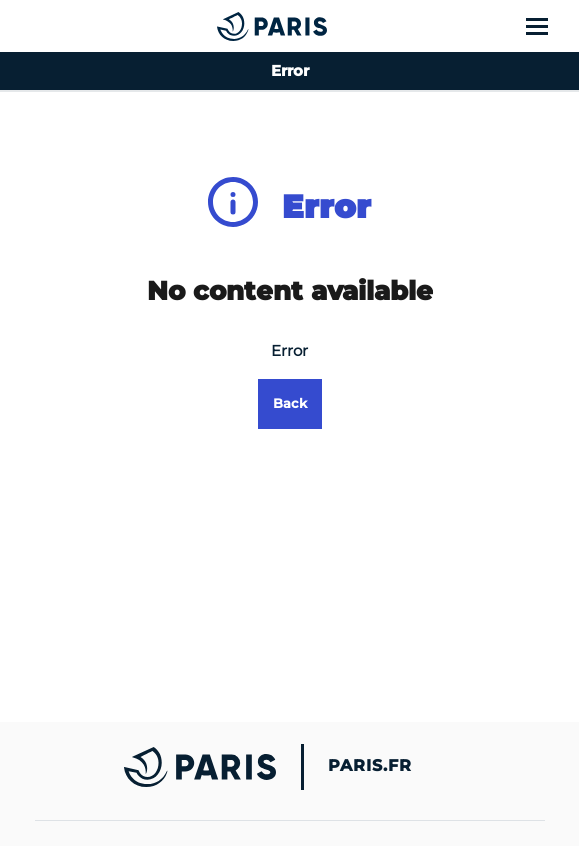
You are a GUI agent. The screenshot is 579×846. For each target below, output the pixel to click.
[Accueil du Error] (231, 26)
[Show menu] (548, 26)
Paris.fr (370, 766)
